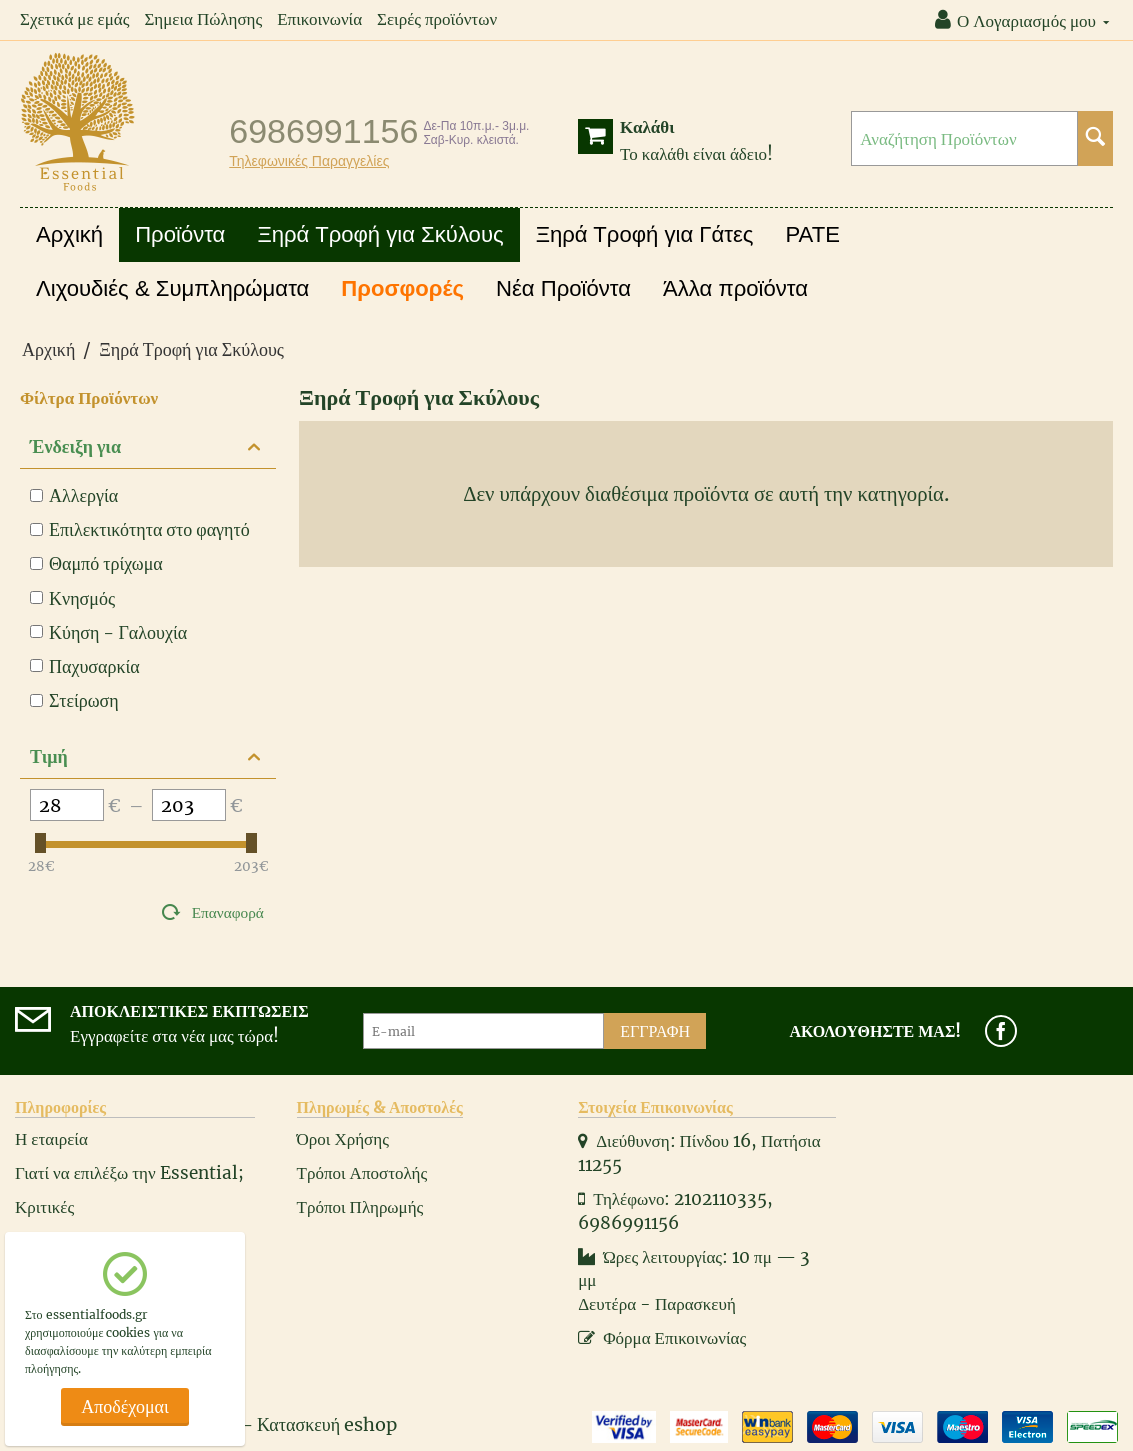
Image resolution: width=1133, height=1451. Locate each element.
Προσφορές (402, 288)
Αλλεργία (74, 495)
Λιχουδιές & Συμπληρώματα (172, 288)
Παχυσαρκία (85, 666)
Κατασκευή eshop (327, 1424)
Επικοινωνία (319, 19)
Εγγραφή (655, 1031)
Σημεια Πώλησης (203, 19)
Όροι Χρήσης (343, 1139)
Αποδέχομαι (125, 1406)
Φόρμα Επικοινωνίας (662, 1338)
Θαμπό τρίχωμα (96, 563)
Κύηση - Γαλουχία (108, 632)
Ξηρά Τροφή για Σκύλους (380, 234)
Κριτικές (44, 1207)
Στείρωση (74, 700)
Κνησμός (72, 598)
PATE (813, 234)
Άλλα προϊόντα (735, 288)
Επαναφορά (228, 912)
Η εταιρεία (51, 1139)
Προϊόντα (180, 234)
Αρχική (69, 234)
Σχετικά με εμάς (74, 19)
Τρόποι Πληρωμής (360, 1207)
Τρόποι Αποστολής (362, 1173)
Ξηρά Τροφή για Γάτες (645, 234)
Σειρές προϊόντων (437, 19)
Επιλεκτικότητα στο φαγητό (140, 529)
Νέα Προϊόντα (563, 288)
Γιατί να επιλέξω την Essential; (129, 1173)
